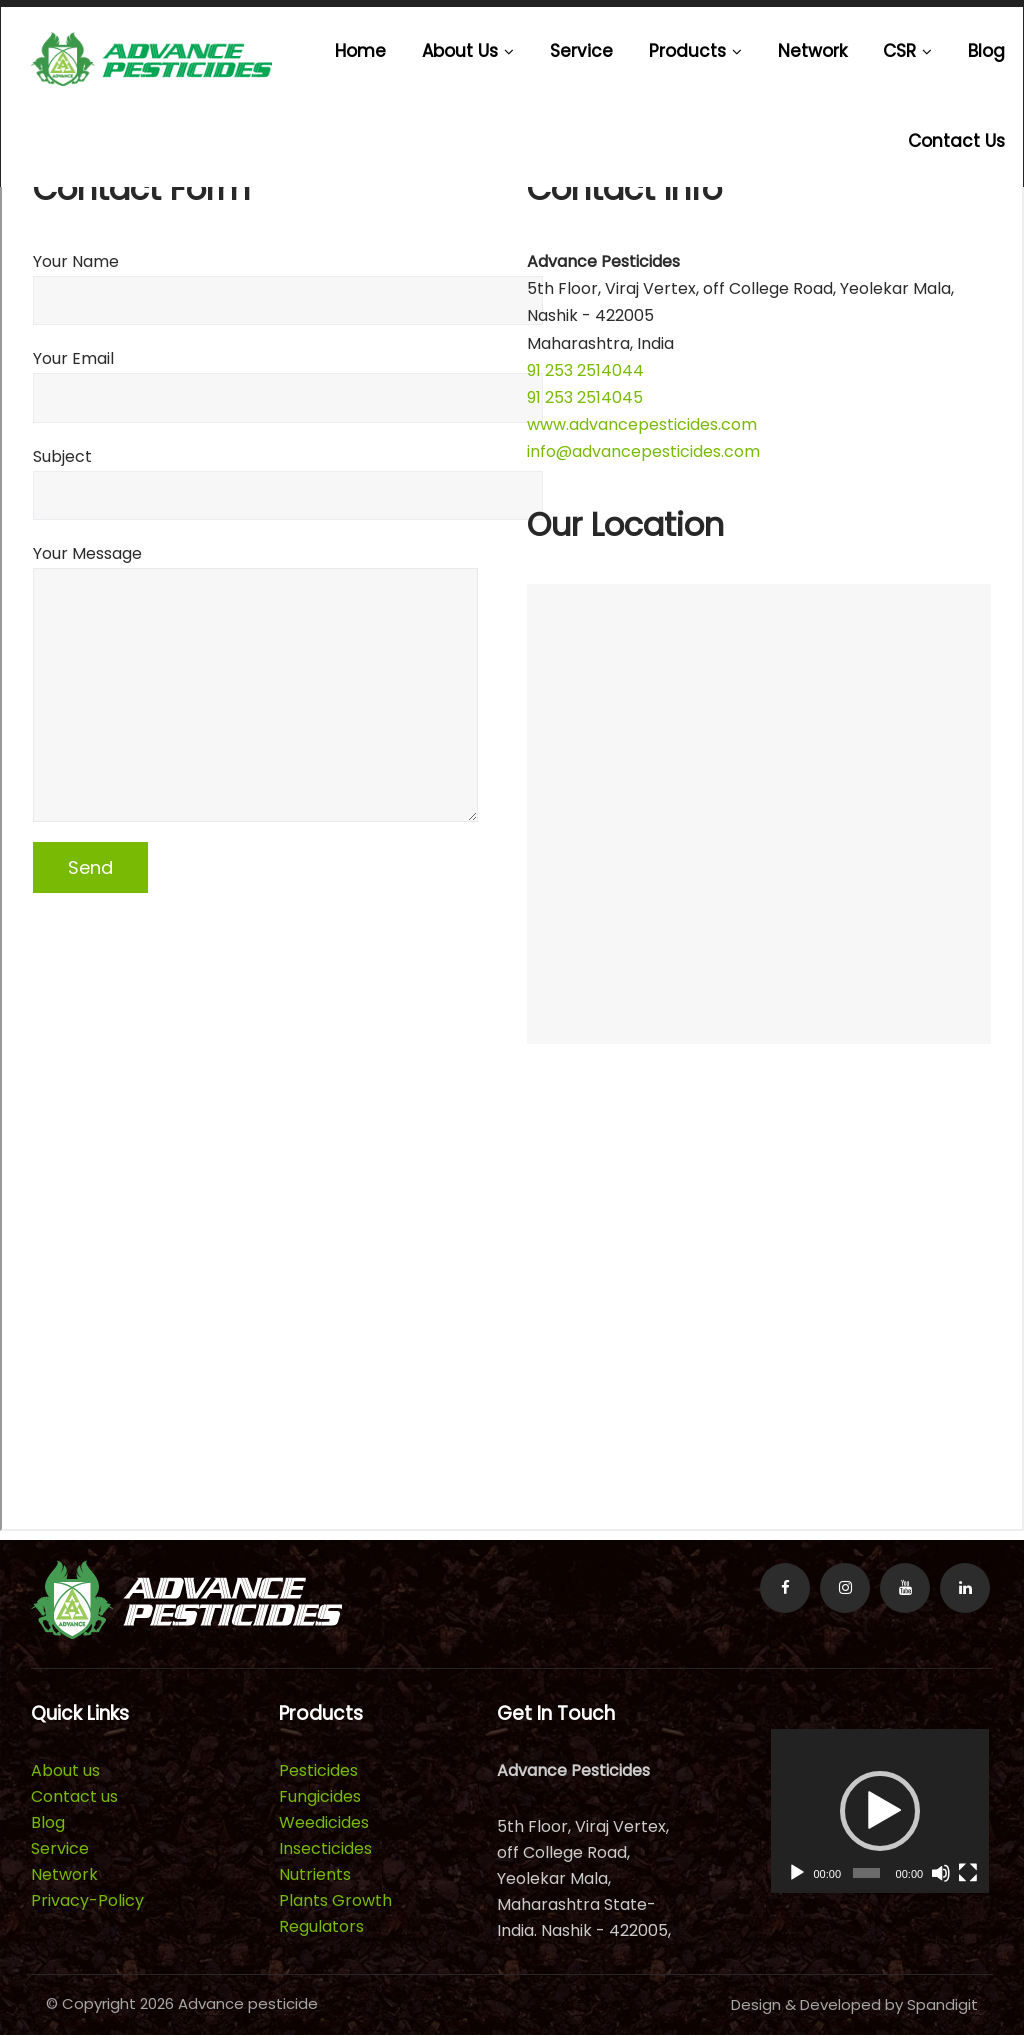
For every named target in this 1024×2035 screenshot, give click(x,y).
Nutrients (315, 1874)
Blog (986, 51)
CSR (907, 51)
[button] (880, 1811)
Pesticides (318, 1770)
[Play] (797, 1873)
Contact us (956, 141)
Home (360, 51)
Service (581, 51)
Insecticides (325, 1848)
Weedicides (324, 1822)
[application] (880, 1811)
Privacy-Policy (87, 1900)
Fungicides (320, 1796)
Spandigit (942, 2004)
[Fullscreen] (968, 1873)
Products (695, 51)
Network (812, 51)
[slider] (866, 1873)
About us (468, 51)
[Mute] (941, 1873)
